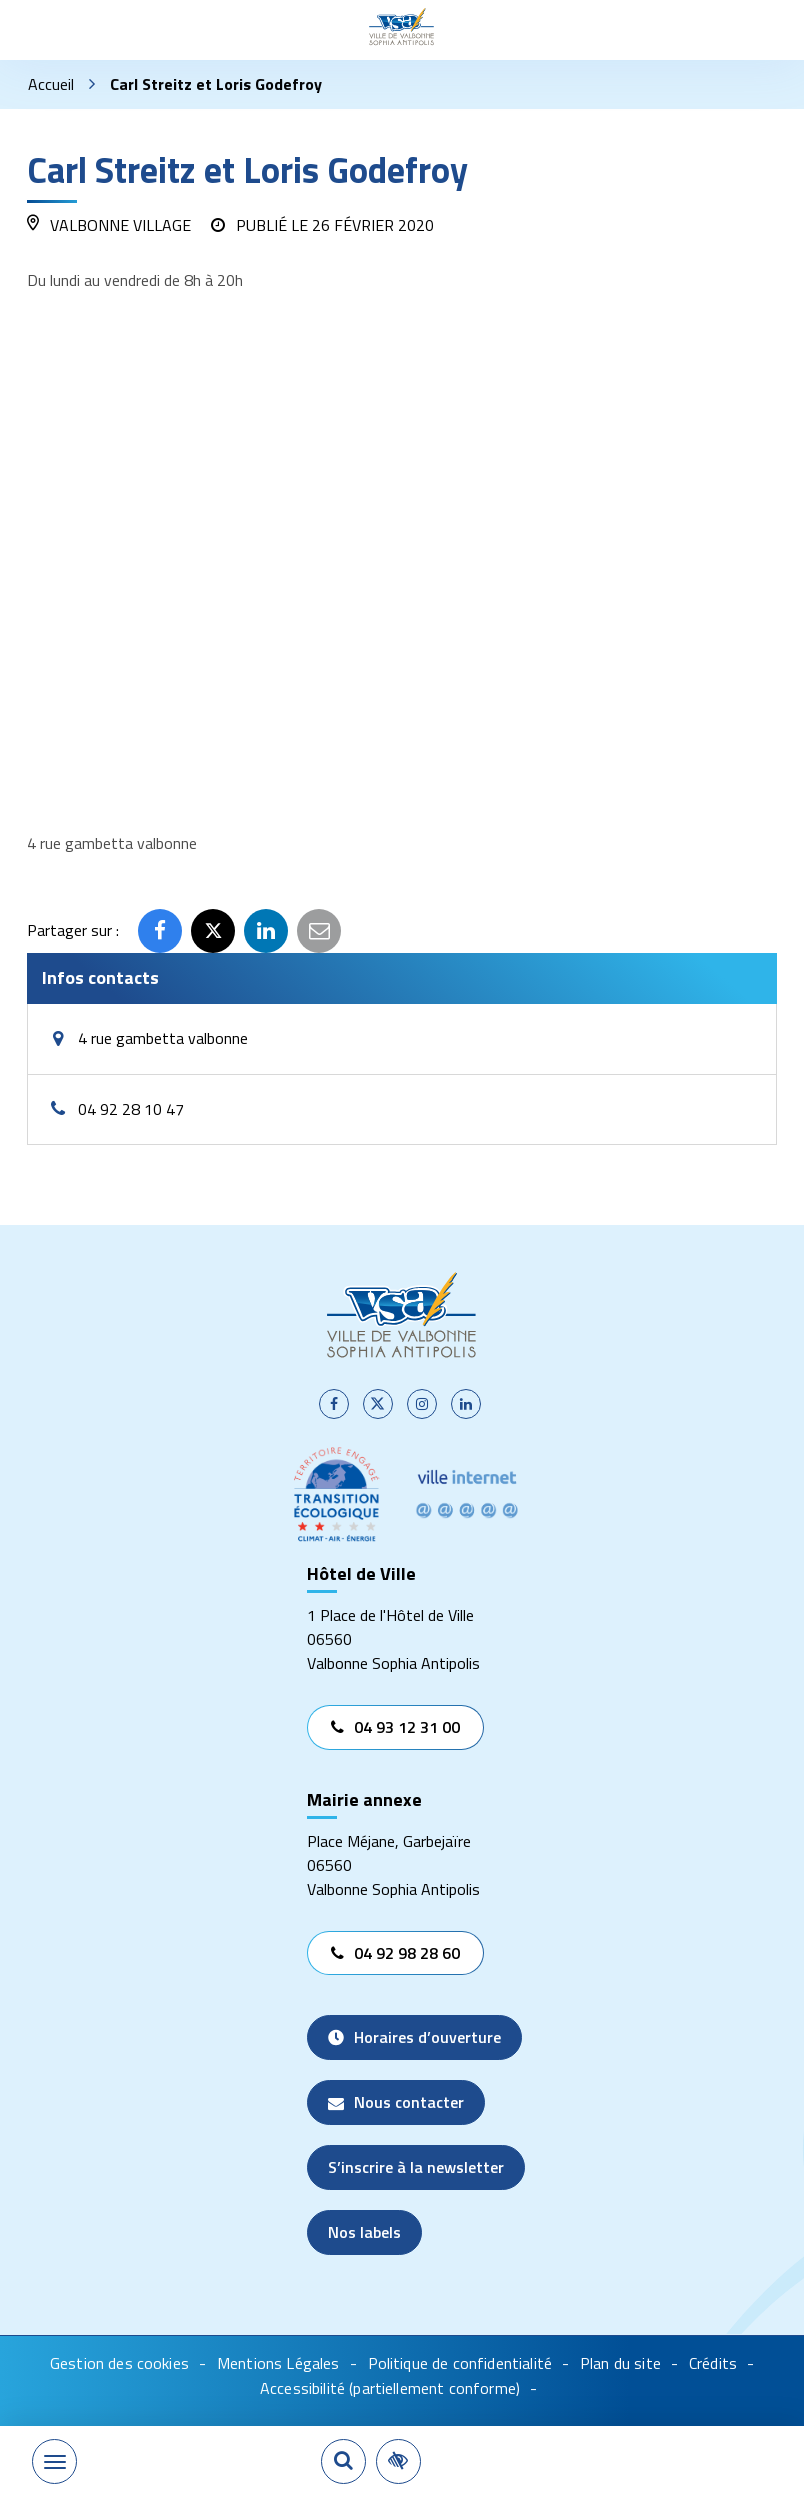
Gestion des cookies (119, 2363)
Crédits (713, 2363)
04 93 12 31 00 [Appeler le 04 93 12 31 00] (395, 1727)
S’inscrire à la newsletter (416, 2167)
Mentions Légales (278, 2363)
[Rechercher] (343, 2461)
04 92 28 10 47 (131, 1109)
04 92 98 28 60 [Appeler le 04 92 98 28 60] (395, 1953)
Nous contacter (396, 2102)
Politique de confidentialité (460, 2363)
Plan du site (620, 2363)
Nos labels (364, 2232)
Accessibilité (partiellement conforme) (390, 2388)
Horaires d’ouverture (414, 2037)
